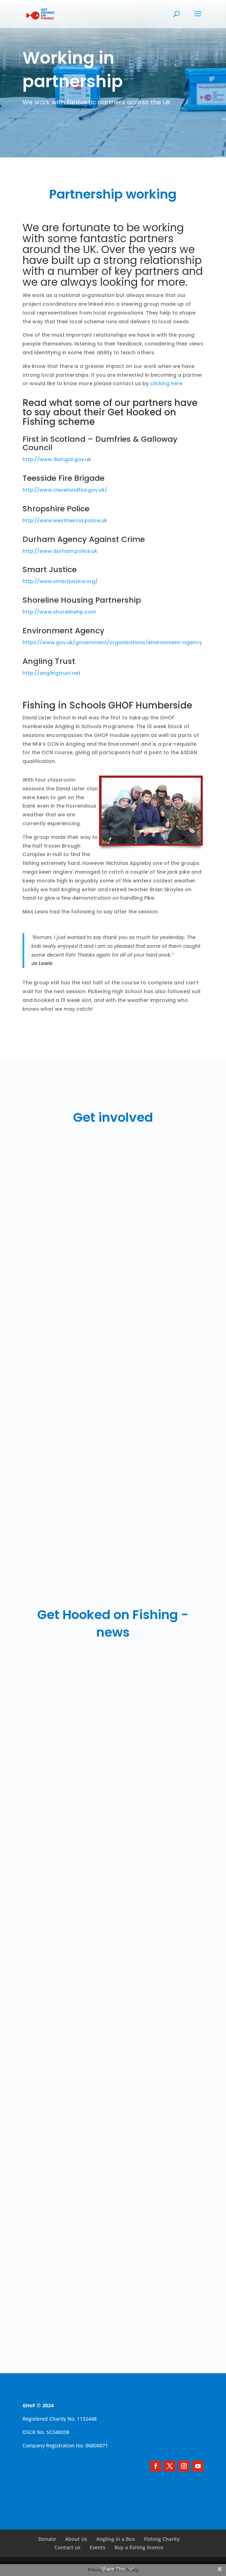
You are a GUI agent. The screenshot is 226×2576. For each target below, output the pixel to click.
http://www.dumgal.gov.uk (56, 459)
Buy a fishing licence (139, 2547)
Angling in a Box (115, 2539)
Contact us (67, 2547)
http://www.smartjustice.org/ (60, 581)
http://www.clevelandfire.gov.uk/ (64, 489)
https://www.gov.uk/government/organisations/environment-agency (112, 642)
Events (97, 2547)
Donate (47, 2539)
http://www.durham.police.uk (59, 551)
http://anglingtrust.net (51, 673)
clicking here (166, 383)
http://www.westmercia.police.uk (64, 520)
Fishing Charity (162, 2539)
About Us (76, 2539)
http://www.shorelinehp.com (59, 611)
